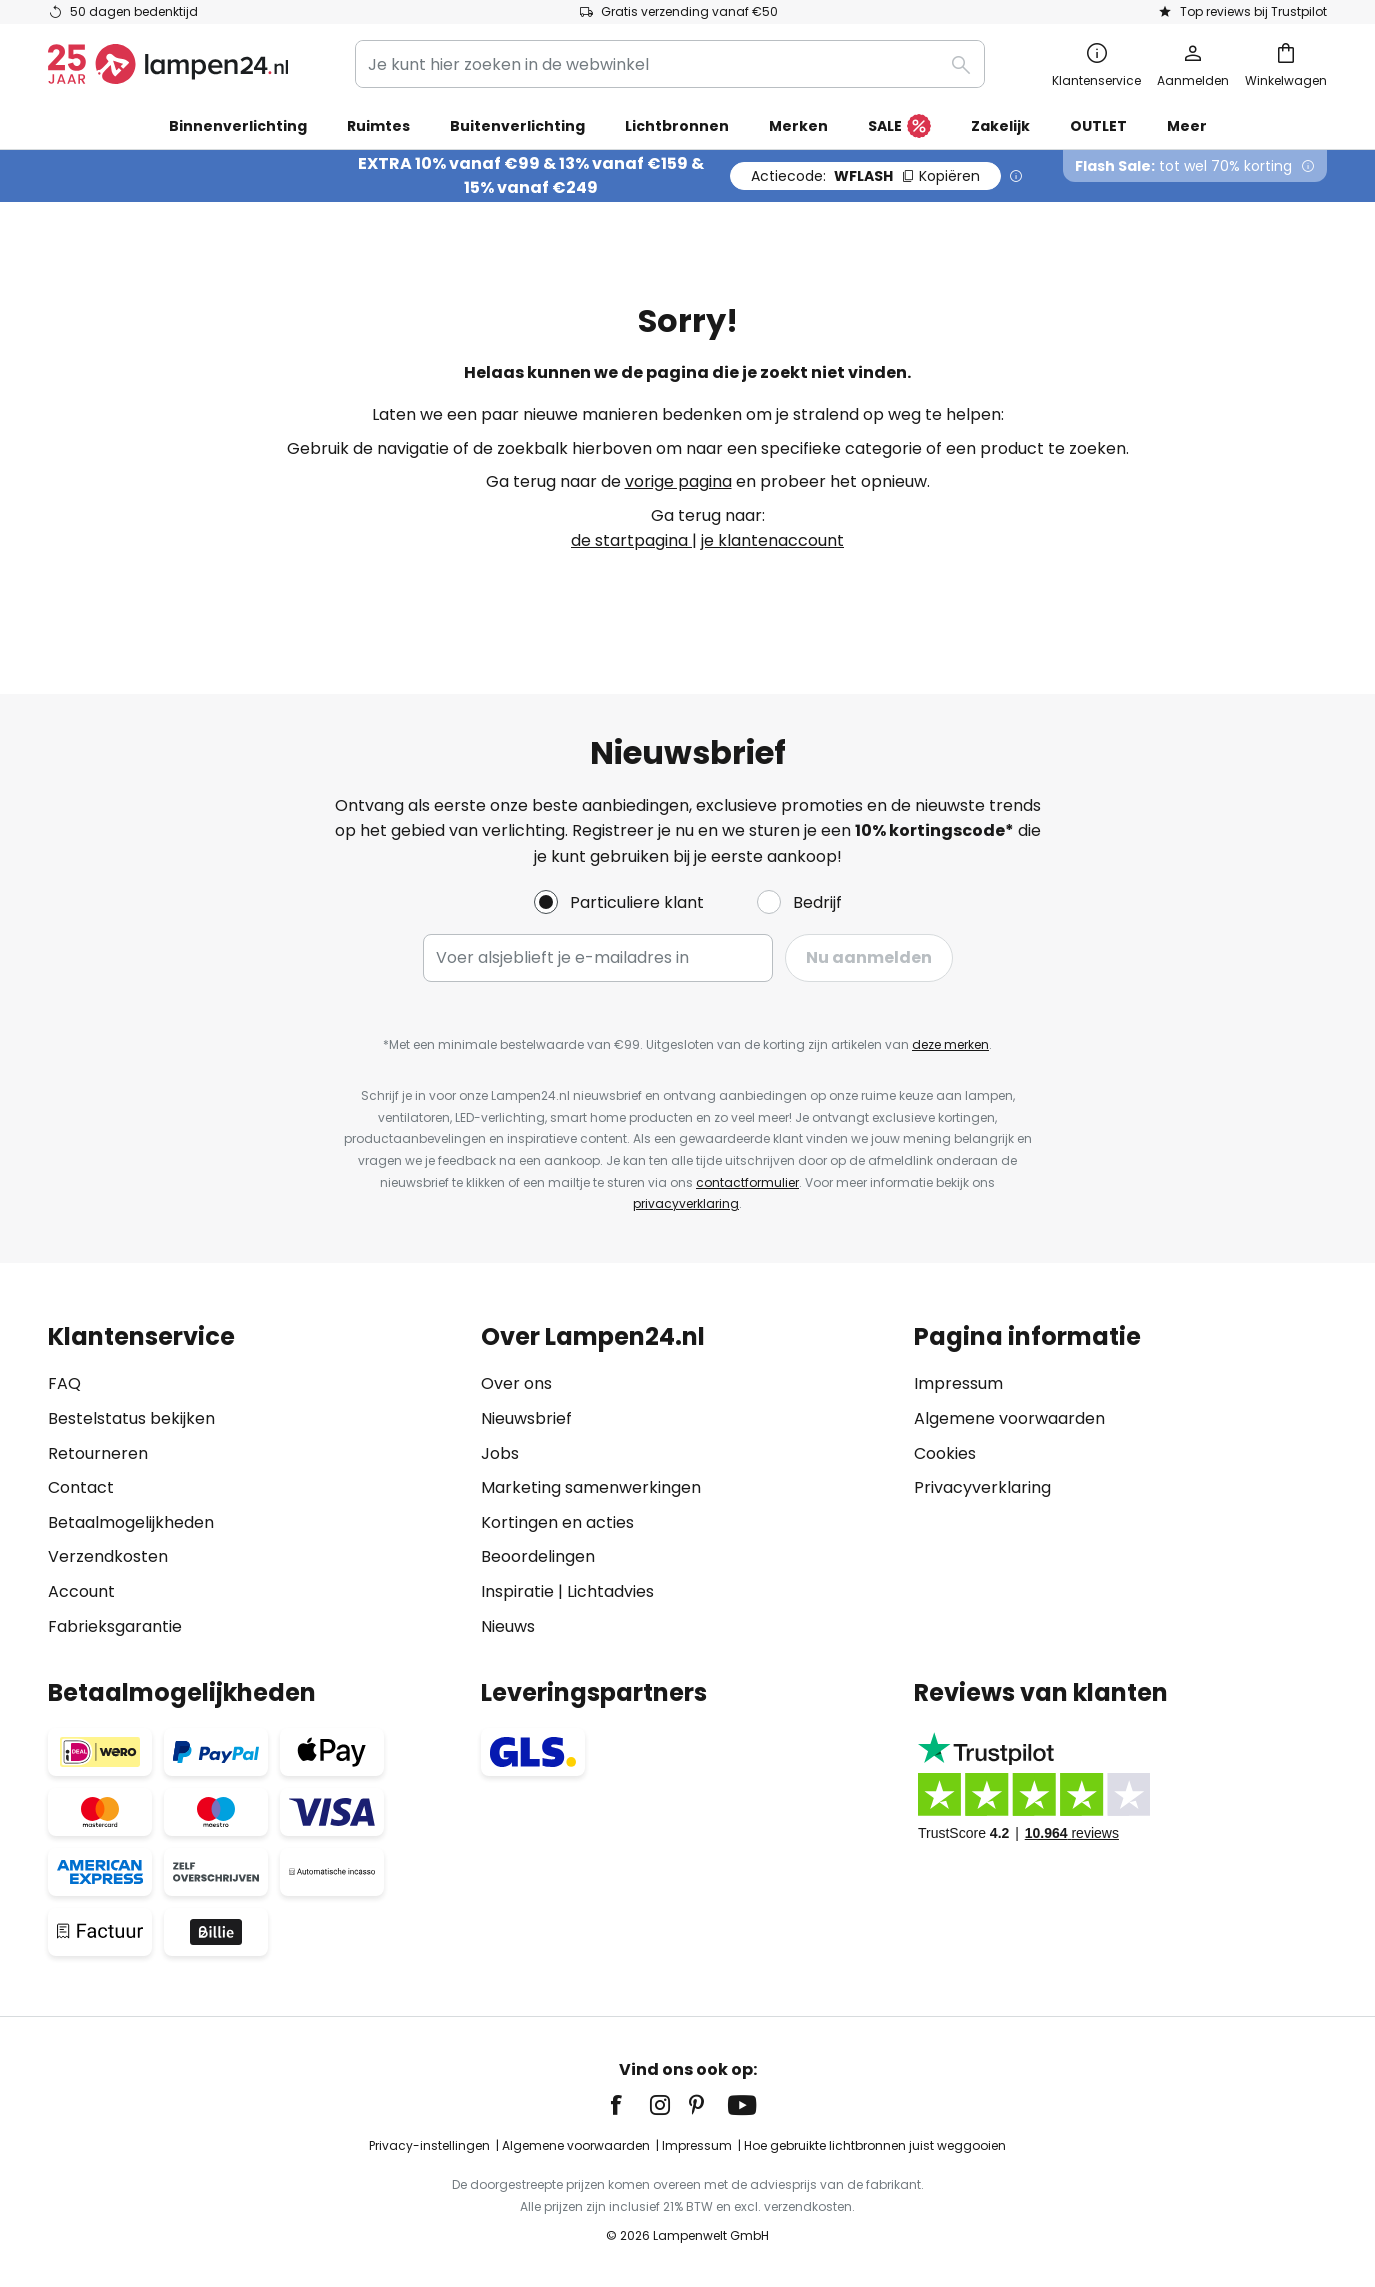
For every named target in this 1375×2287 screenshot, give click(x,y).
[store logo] (168, 64)
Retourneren (98, 1453)
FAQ (64, 1383)
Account (81, 1591)
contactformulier (747, 1182)
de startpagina (631, 540)
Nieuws (508, 1626)
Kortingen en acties (557, 1522)
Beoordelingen (538, 1556)
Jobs (500, 1453)
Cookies (945, 1453)
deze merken (950, 1044)
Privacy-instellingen (429, 2145)
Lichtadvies (610, 1591)
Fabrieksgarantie (115, 1626)
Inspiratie (517, 1591)
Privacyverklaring (982, 1487)
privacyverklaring (686, 1203)
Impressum (958, 1383)
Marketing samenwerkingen (591, 1487)
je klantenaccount (772, 540)
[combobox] (670, 64)
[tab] (254, 1481)
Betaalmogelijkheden (131, 1522)
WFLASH (865, 176)
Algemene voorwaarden (1009, 1418)
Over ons (516, 1383)
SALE (899, 127)
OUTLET (1098, 126)
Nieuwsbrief (526, 1418)
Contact (81, 1487)
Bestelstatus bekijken (131, 1418)
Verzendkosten (108, 1556)
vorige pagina (678, 481)
